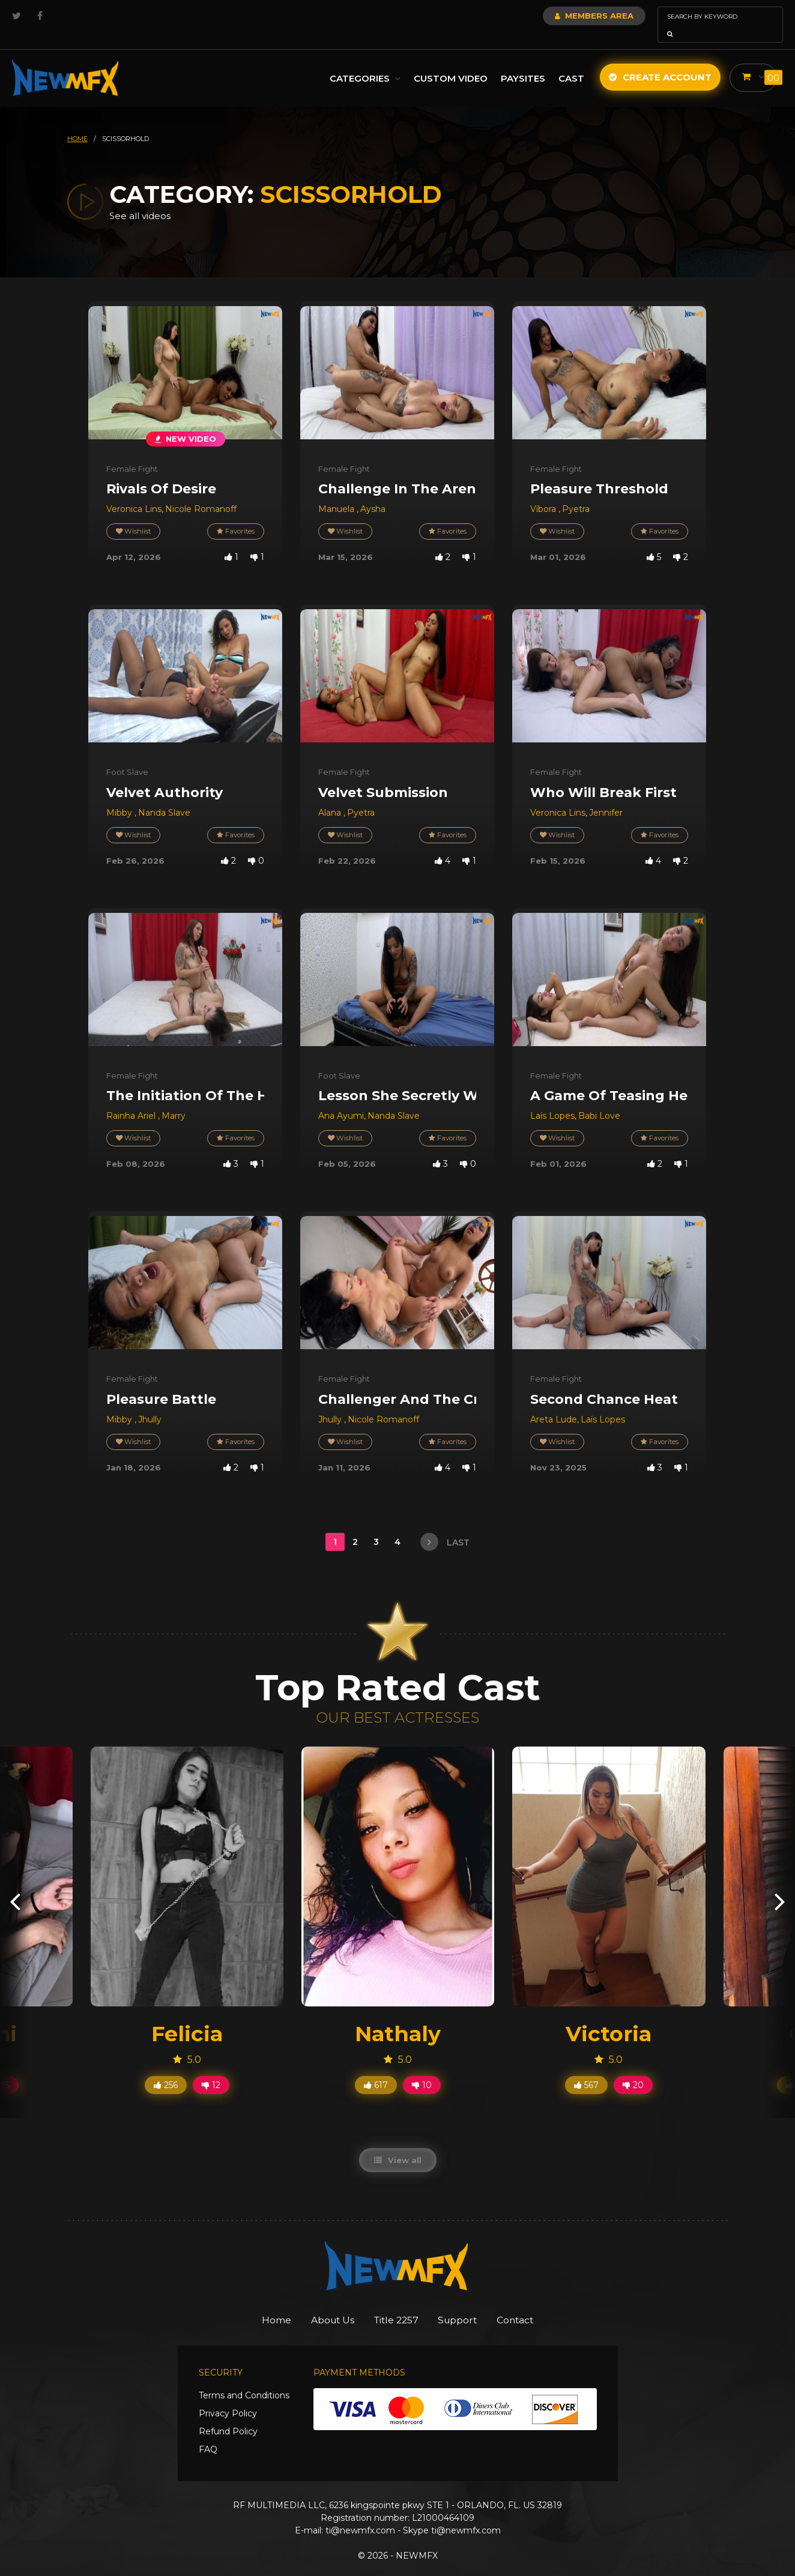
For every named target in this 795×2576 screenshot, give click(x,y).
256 (166, 2068)
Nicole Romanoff (201, 492)
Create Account (659, 60)
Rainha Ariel (132, 1099)
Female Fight (132, 452)
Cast (571, 61)
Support (467, 2304)
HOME (77, 122)
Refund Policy (228, 2415)
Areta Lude (553, 1402)
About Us (323, 2304)
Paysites (522, 61)
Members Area (561, 15)
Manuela (337, 492)
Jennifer (606, 795)
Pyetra (576, 492)
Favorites (235, 514)
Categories (364, 61)
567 (586, 2068)
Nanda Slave (164, 795)
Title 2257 (397, 2304)
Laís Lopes (552, 1099)
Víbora (544, 492)
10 (422, 2068)
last (445, 1525)
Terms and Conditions (244, 2379)
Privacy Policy (228, 2397)
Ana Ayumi (341, 1099)
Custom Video (450, 61)
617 (376, 2068)
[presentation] (15, 1883)
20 (633, 2068)
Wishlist (134, 514)
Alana (330, 795)
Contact (533, 2304)
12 (211, 2068)
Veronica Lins (134, 492)
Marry (174, 1099)
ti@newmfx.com (360, 2514)
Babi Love (599, 1099)
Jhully (150, 1402)
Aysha (372, 492)
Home (258, 2304)
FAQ (208, 2433)
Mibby (120, 795)
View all (398, 2143)
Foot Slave (127, 755)
